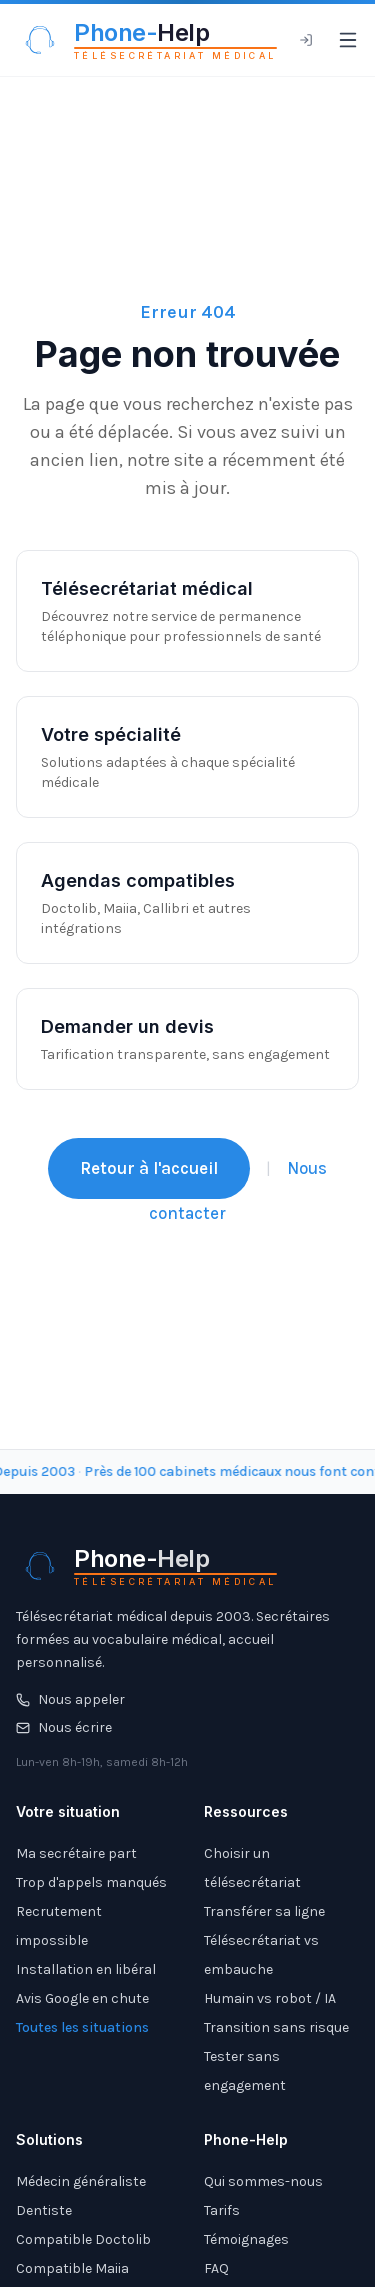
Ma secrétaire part (76, 1853)
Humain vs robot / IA (270, 1998)
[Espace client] (306, 40)
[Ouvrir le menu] (348, 40)
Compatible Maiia (72, 2268)
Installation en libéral (86, 1969)
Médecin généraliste (81, 2181)
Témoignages (246, 2239)
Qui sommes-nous (263, 2181)
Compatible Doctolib (83, 2239)
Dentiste (44, 2210)
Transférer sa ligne (264, 1911)
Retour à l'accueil (149, 1168)
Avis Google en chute (82, 1998)
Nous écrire (64, 1727)
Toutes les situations (82, 2027)
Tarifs (222, 2210)
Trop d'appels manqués (91, 1882)
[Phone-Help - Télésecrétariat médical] (146, 40)
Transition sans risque (276, 2027)
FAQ (216, 2268)
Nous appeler (70, 1699)
